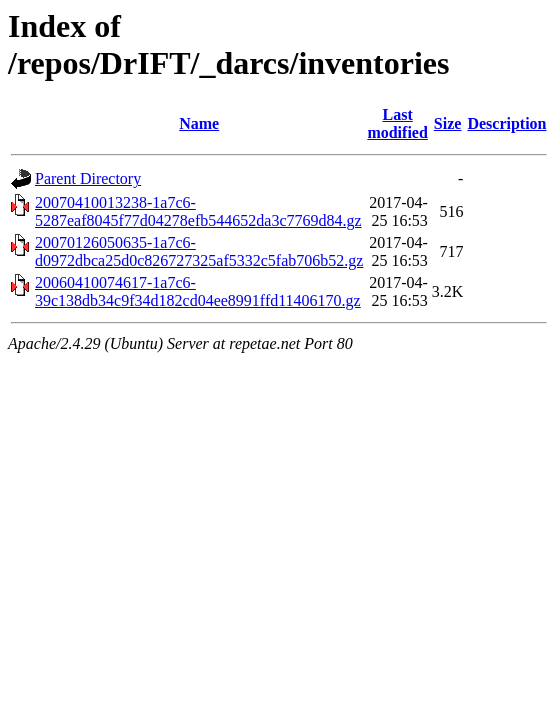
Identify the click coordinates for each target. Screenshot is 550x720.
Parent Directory (88, 178)
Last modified (397, 123)
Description (506, 123)
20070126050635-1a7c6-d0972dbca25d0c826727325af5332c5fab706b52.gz (199, 251)
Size (448, 123)
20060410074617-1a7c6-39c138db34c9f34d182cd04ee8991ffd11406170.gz (198, 291)
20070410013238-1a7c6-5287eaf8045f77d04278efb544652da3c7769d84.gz (198, 211)
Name (199, 123)
